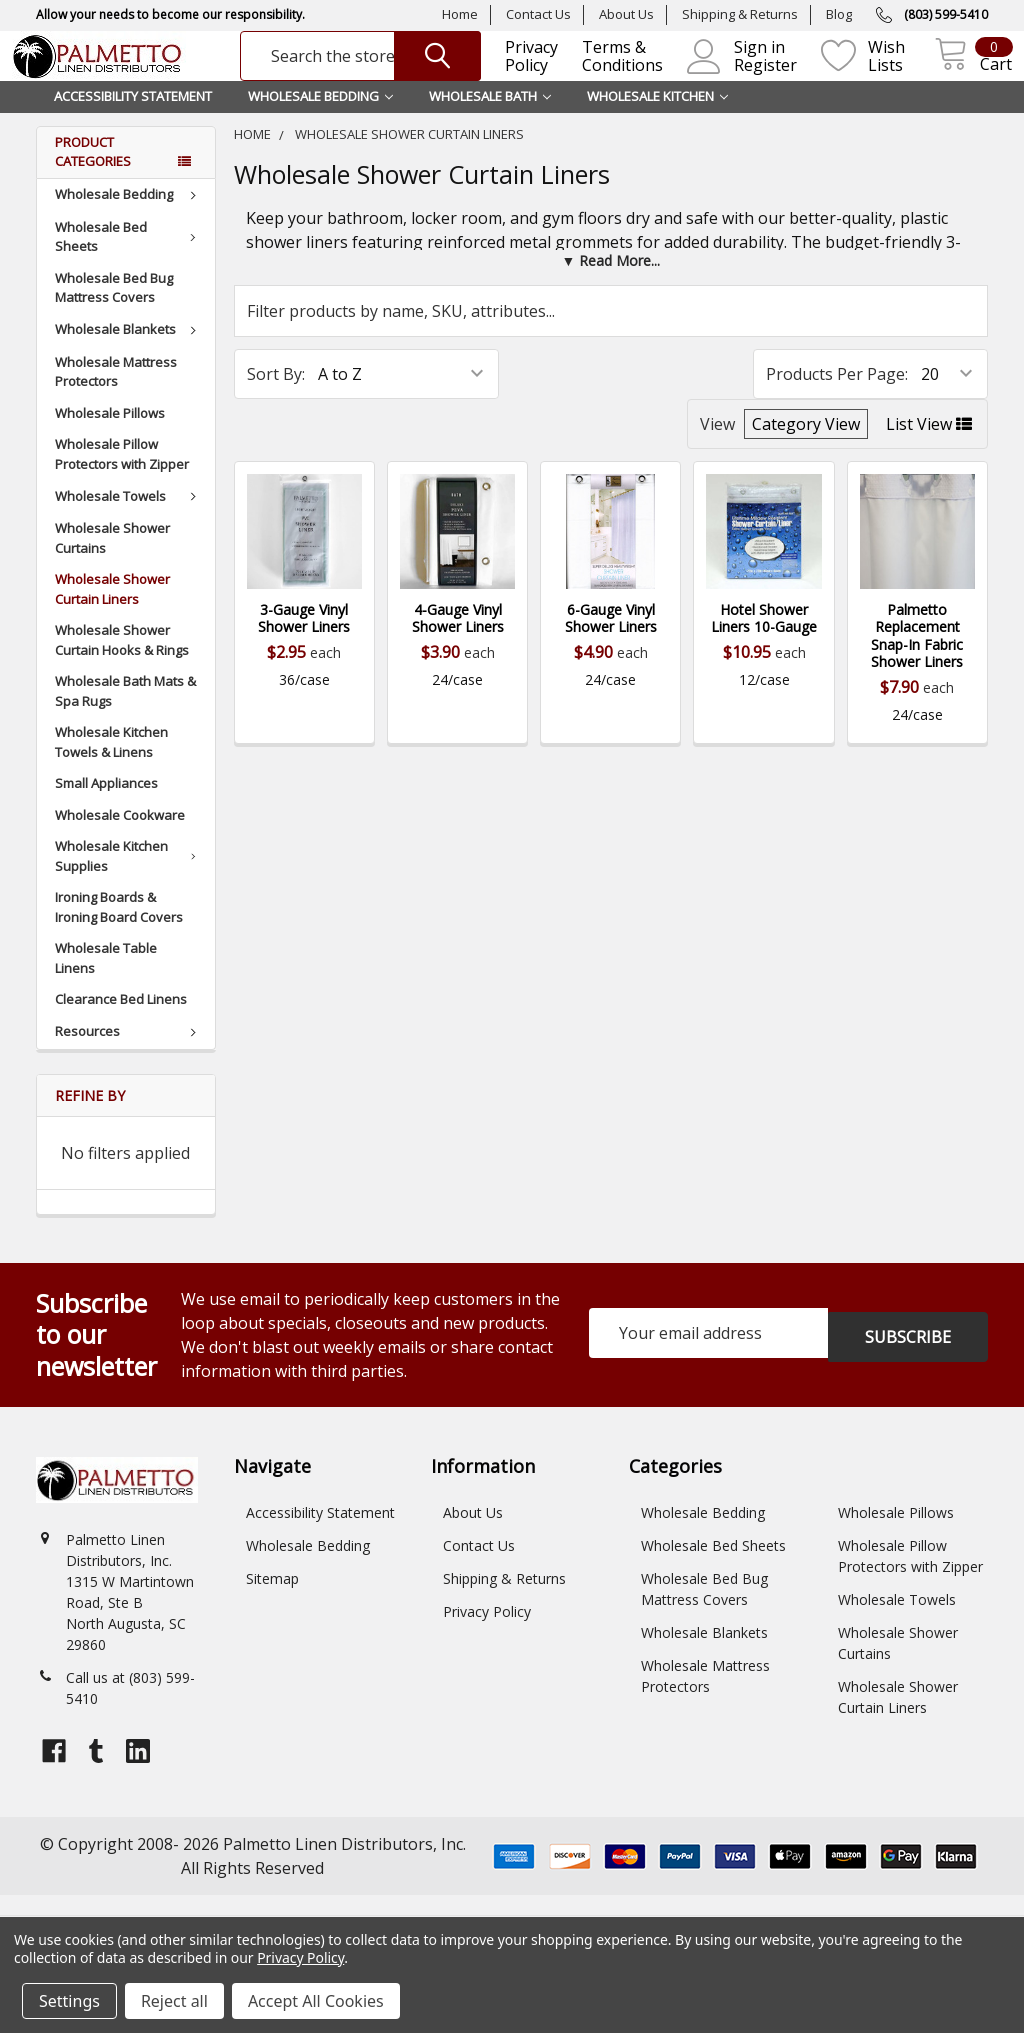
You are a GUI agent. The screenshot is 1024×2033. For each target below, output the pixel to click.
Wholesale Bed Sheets (129, 261)
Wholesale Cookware (120, 839)
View (717, 448)
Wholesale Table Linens (106, 982)
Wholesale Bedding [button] (320, 120)
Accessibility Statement (133, 120)
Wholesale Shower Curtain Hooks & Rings (122, 664)
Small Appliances (106, 807)
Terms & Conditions (608, 68)
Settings (69, 2001)
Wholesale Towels (129, 520)
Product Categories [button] (93, 176)
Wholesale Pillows (110, 437)
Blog (839, 14)
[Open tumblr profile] (96, 1775)
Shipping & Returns (740, 14)
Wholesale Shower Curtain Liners (112, 613)
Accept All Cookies (316, 2001)
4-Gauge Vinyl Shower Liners (458, 642)
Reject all (174, 2001)
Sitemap (272, 1602)
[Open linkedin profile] (138, 1775)
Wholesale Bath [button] (490, 120)
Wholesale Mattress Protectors (116, 396)
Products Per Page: (837, 398)
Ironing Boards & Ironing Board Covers (119, 931)
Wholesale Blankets (129, 353)
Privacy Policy (517, 68)
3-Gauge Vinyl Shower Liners (304, 642)
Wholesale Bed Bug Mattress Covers (114, 312)
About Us (626, 14)
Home (460, 14)
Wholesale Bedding (129, 218)
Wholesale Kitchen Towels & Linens (111, 766)
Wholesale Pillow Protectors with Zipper (122, 478)
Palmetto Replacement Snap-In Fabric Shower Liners (917, 660)
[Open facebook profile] (54, 1775)
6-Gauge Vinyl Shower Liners (611, 642)
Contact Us (538, 14)
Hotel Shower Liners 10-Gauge (764, 642)
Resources (129, 1055)
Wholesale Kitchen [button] (657, 120)
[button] (611, 284)
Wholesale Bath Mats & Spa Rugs (125, 715)
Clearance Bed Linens (121, 1023)
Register (751, 77)
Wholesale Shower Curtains (112, 562)
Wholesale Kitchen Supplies (129, 880)
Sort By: (276, 398)
